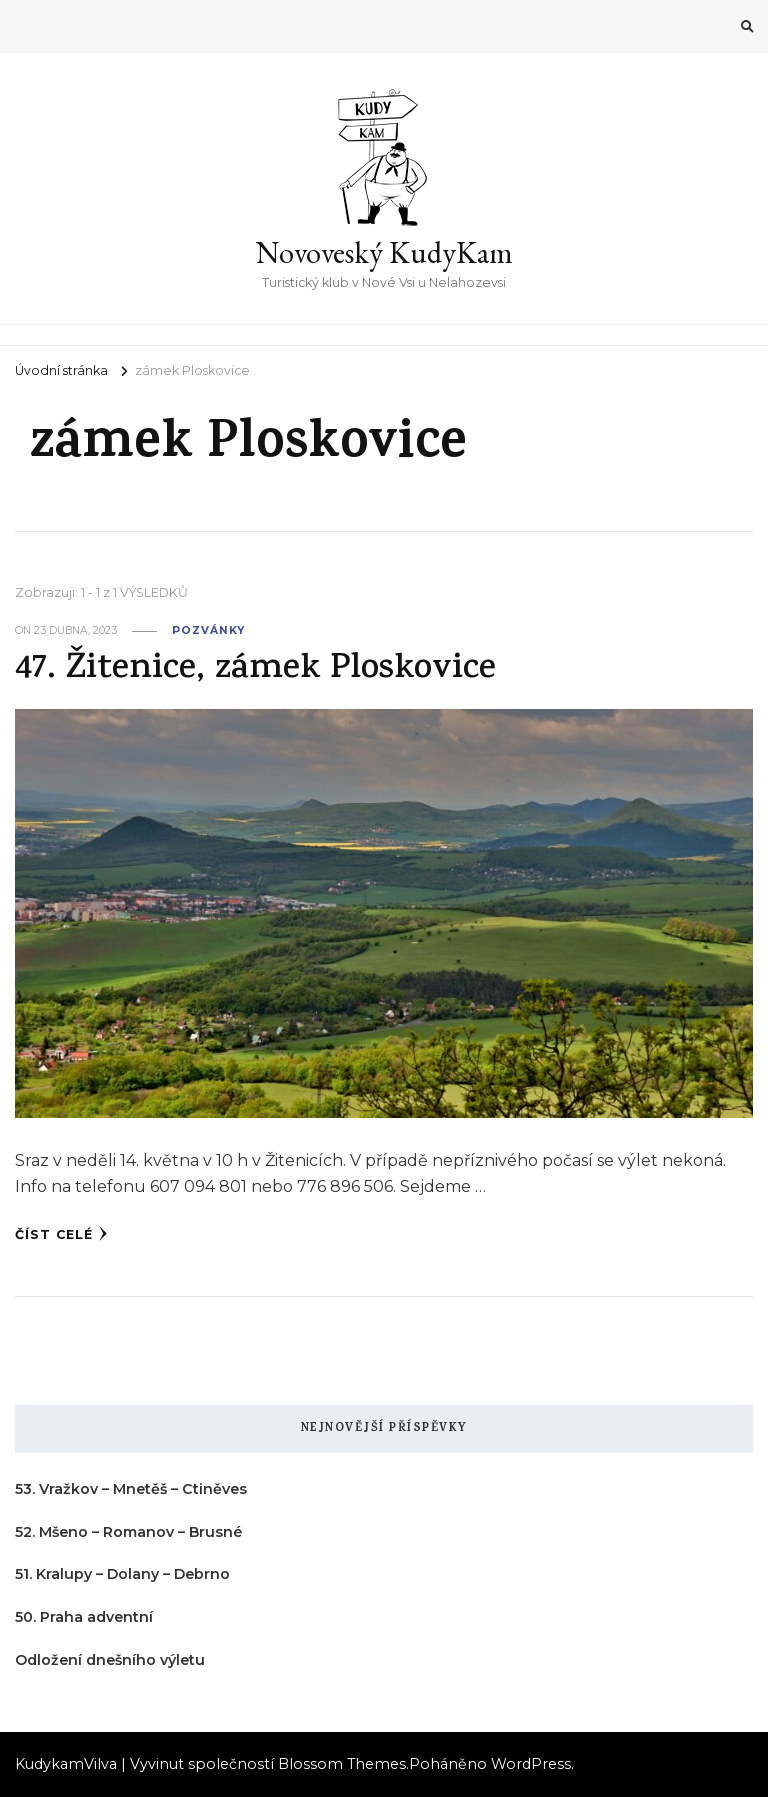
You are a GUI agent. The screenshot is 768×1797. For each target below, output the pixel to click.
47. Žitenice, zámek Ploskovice (255, 670)
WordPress (531, 1764)
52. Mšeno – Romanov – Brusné (128, 1532)
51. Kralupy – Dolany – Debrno (122, 1574)
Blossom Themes (342, 1764)
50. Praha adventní (84, 1617)
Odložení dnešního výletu (110, 1660)
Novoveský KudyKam (384, 252)
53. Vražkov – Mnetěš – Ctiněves (131, 1489)
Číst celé (61, 1234)
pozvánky (208, 630)
